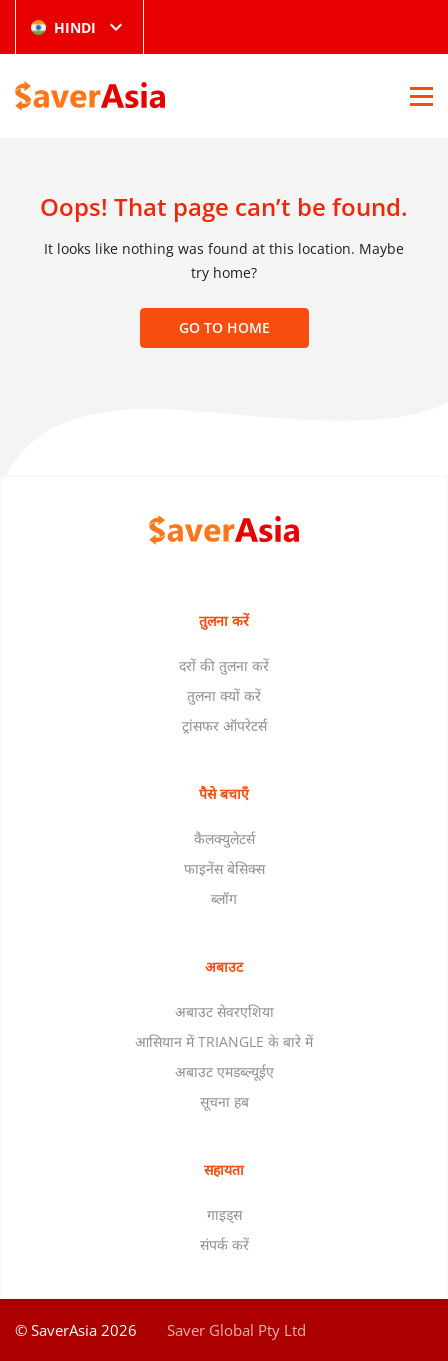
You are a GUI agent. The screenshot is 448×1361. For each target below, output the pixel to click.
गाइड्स (224, 1214)
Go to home (224, 327)
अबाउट (224, 966)
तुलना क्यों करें (224, 695)
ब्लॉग (224, 898)
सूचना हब (224, 1101)
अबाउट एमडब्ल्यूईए (224, 1071)
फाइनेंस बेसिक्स (224, 868)
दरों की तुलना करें (224, 665)
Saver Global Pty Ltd (236, 1330)
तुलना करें (224, 620)
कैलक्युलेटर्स (224, 838)
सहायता (224, 1169)
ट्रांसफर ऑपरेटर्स (224, 725)
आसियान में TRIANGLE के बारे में (224, 1041)
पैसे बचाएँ (224, 793)
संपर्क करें (224, 1244)
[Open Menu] (421, 96)
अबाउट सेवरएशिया (224, 1011)
